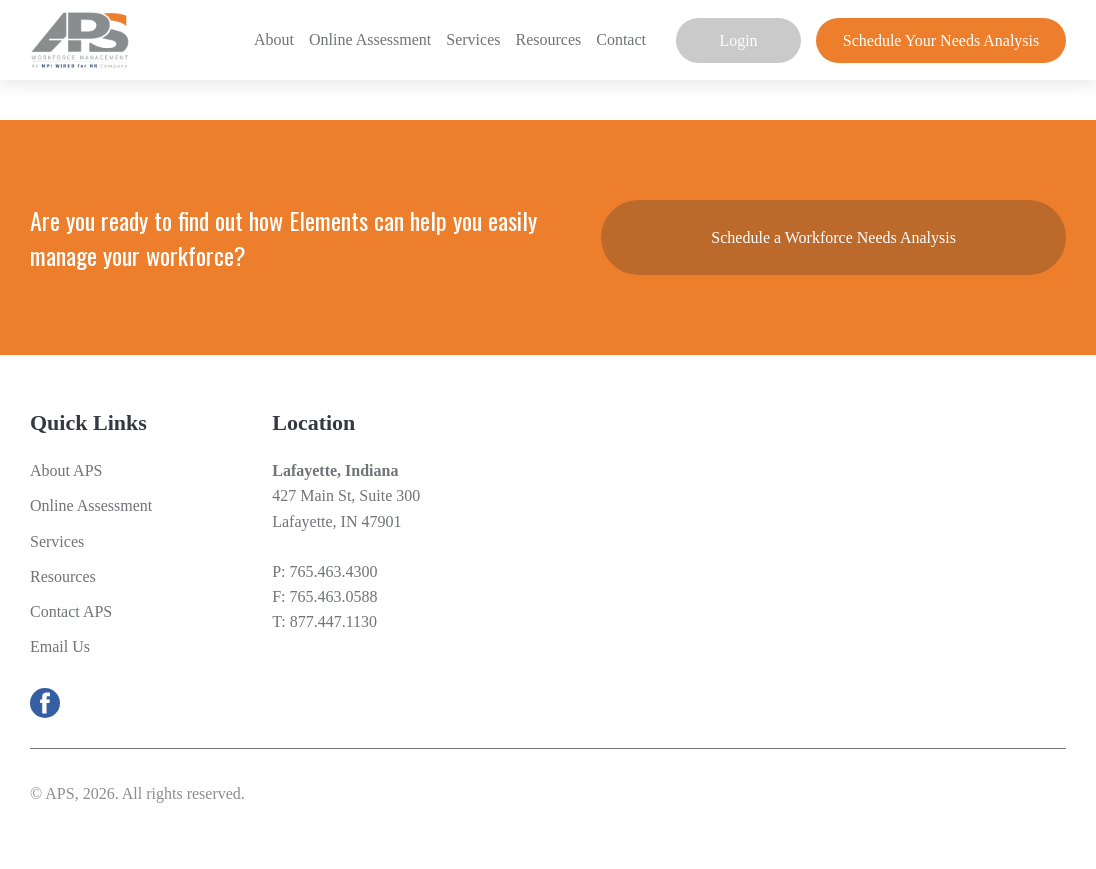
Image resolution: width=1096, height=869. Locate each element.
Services (473, 39)
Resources (548, 39)
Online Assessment (370, 39)
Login (738, 40)
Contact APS (71, 611)
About (274, 39)
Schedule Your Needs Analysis (941, 40)
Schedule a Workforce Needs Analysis (833, 237)
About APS (66, 470)
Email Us (60, 646)
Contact (621, 39)
